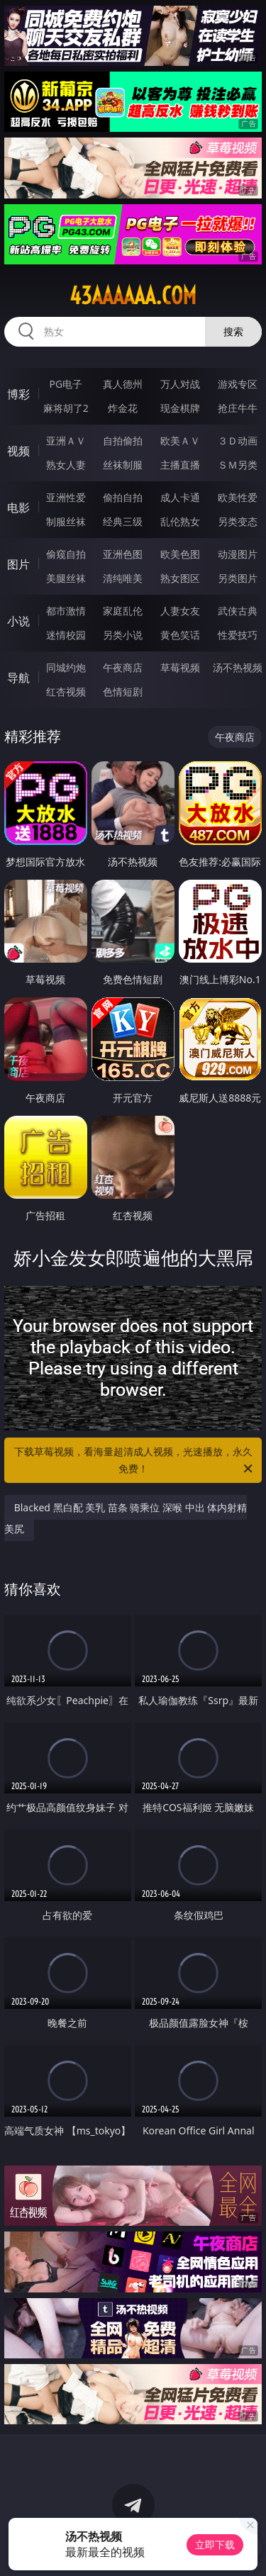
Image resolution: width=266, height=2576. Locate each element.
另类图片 (237, 578)
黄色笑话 (180, 635)
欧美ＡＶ (180, 440)
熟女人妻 (66, 464)
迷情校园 (66, 635)
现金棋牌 (180, 408)
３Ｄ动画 (237, 440)
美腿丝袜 (66, 578)
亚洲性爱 (66, 497)
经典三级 (123, 521)
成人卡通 (180, 497)
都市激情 (66, 610)
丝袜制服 (123, 464)
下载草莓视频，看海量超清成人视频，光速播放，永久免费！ (134, 1461)
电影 (18, 507)
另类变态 (237, 521)
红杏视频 (66, 691)
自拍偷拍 (123, 440)
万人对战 (180, 384)
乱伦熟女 (180, 521)
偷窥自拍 (66, 554)
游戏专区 (237, 384)
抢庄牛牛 (237, 408)
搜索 (233, 331)
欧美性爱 (237, 497)
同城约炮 (66, 667)
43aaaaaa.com (133, 295)
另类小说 (123, 635)
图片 (18, 564)
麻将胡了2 (66, 408)
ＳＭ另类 (237, 464)
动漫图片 (237, 554)
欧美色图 (180, 554)
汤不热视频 (237, 667)
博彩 (18, 394)
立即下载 (215, 2544)
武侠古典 (237, 610)
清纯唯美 (123, 578)
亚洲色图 (123, 554)
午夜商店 (123, 667)
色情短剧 (123, 691)
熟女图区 (180, 578)
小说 (18, 621)
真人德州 (123, 384)
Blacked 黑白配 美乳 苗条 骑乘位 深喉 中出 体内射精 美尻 (126, 1518)
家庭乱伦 (123, 610)
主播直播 (180, 464)
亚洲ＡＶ (66, 440)
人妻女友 (180, 610)
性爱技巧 (237, 635)
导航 (18, 677)
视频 (18, 451)
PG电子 (65, 384)
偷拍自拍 (123, 497)
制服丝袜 (66, 521)
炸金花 (123, 408)
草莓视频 (180, 667)
